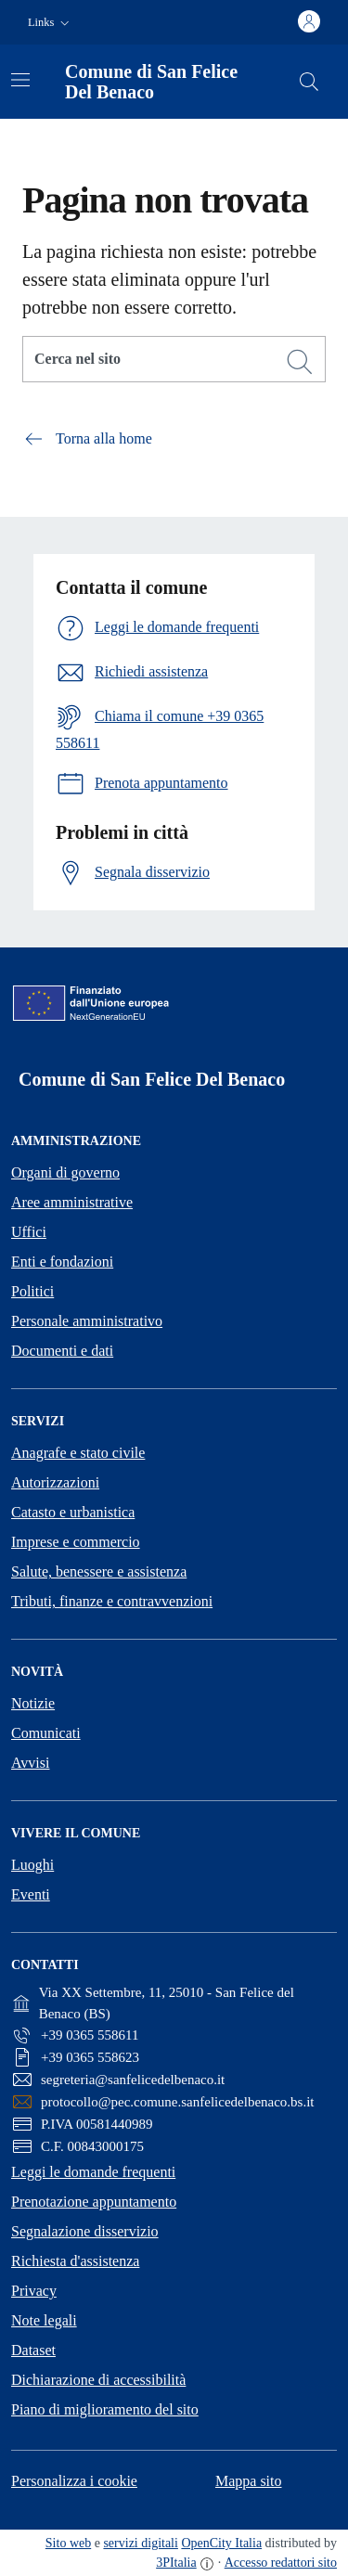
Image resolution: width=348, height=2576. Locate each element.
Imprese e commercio (75, 1542)
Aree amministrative (72, 1202)
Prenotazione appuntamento (93, 2201)
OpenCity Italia (221, 2543)
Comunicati (46, 1733)
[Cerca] (299, 362)
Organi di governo (65, 1172)
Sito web (68, 2543)
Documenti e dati (62, 1351)
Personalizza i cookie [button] (74, 2481)
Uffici (28, 1232)
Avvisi (30, 1763)
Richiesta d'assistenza (75, 2261)
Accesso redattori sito (281, 2563)
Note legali (44, 2320)
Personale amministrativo (86, 1321)
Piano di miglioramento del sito (105, 2409)
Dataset (33, 2350)
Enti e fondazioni (62, 1261)
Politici (32, 1291)
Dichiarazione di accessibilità (98, 2380)
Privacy (34, 2291)
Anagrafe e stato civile (78, 1453)
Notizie (33, 1703)
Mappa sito (248, 2481)
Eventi (30, 1894)
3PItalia (176, 2563)
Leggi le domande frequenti (93, 2172)
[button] (50, 22)
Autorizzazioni (55, 1482)
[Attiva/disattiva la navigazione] (20, 80)
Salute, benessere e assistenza (99, 1571)
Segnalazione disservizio (85, 2231)
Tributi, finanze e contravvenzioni (112, 1601)
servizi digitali (140, 2543)
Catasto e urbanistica (73, 1512)
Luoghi (32, 1865)
